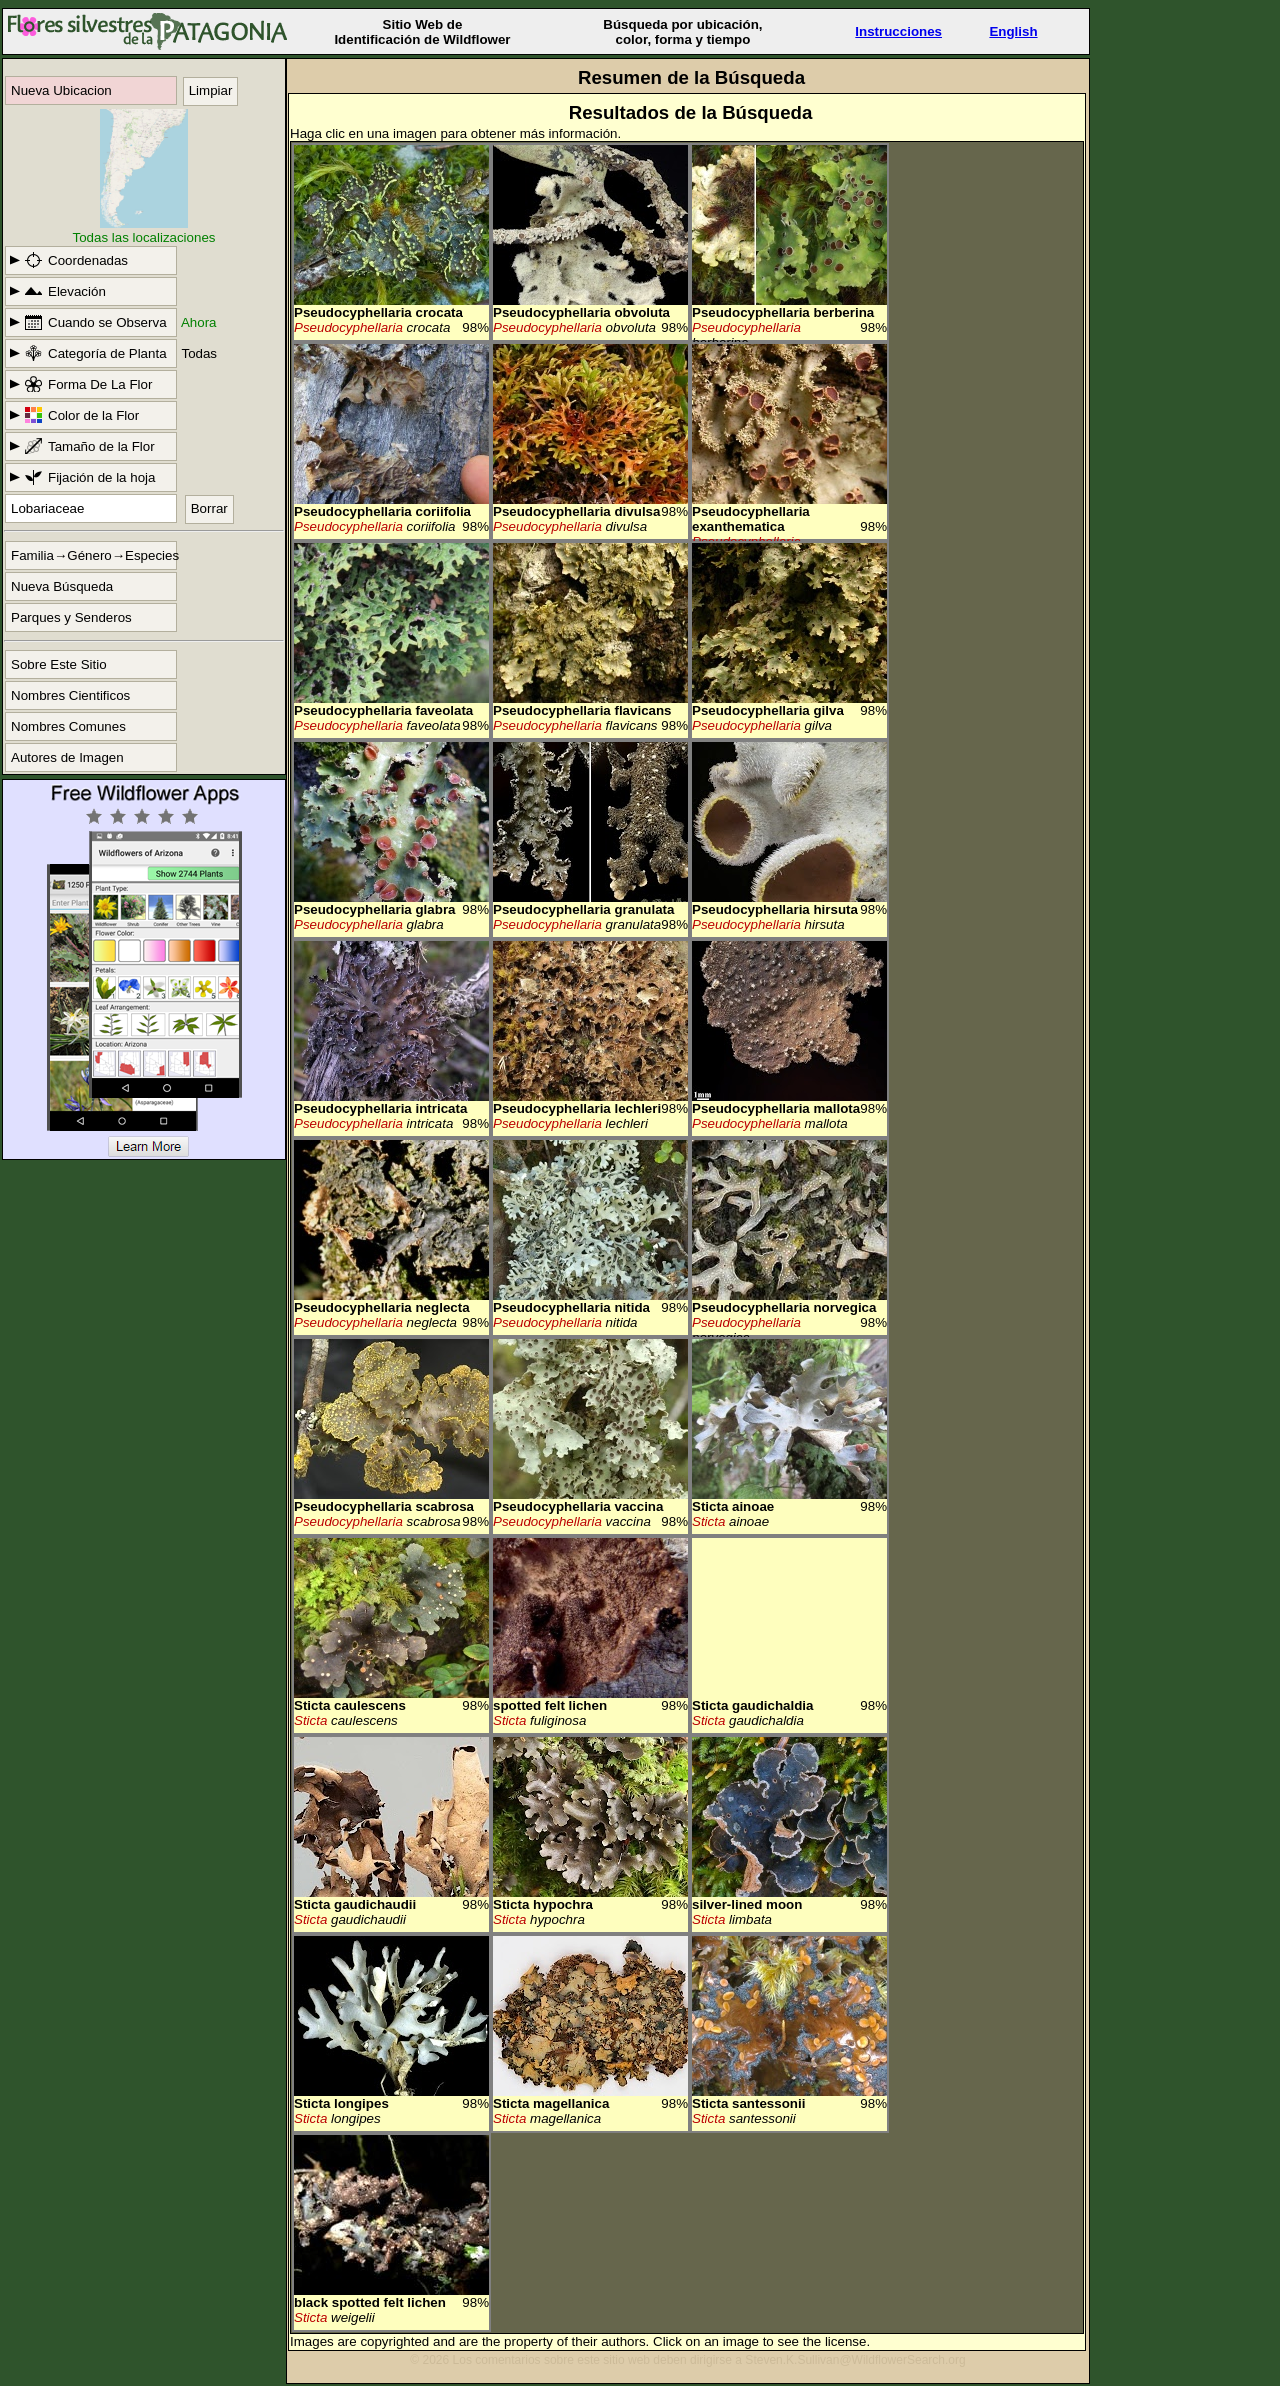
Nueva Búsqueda (62, 586)
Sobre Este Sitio (59, 664)
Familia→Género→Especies (94, 555)
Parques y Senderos (71, 617)
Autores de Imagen (67, 757)
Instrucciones (898, 31)
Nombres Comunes (68, 726)
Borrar (209, 508)
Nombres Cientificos (70, 695)
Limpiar (211, 90)
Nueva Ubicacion (61, 90)
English (1013, 31)
